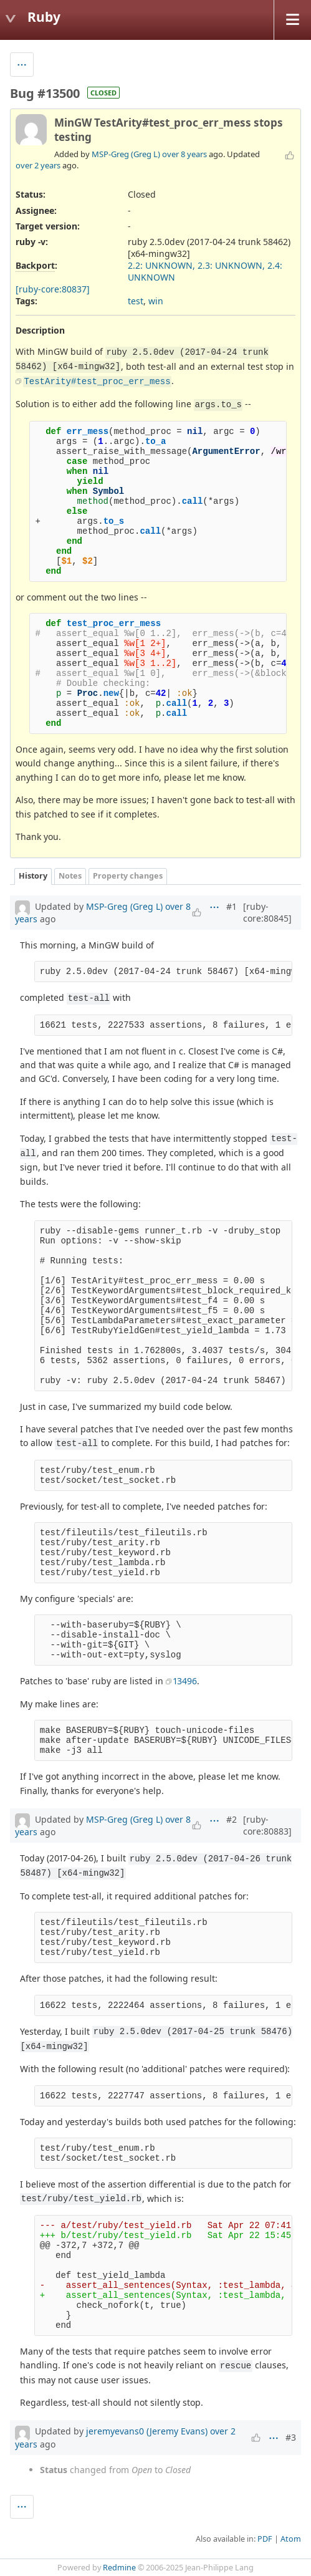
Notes (70, 876)
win (155, 301)
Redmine (119, 2567)
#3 (290, 2437)
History (33, 876)
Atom (290, 2539)
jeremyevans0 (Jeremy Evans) (147, 2431)
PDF (264, 2539)
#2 (231, 1819)
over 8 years (184, 154)
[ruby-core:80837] (53, 289)
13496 (185, 1681)
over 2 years (38, 165)
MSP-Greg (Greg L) (126, 154)
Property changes (128, 876)
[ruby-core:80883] (267, 1825)
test (135, 301)
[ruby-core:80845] (267, 912)
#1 (231, 906)
